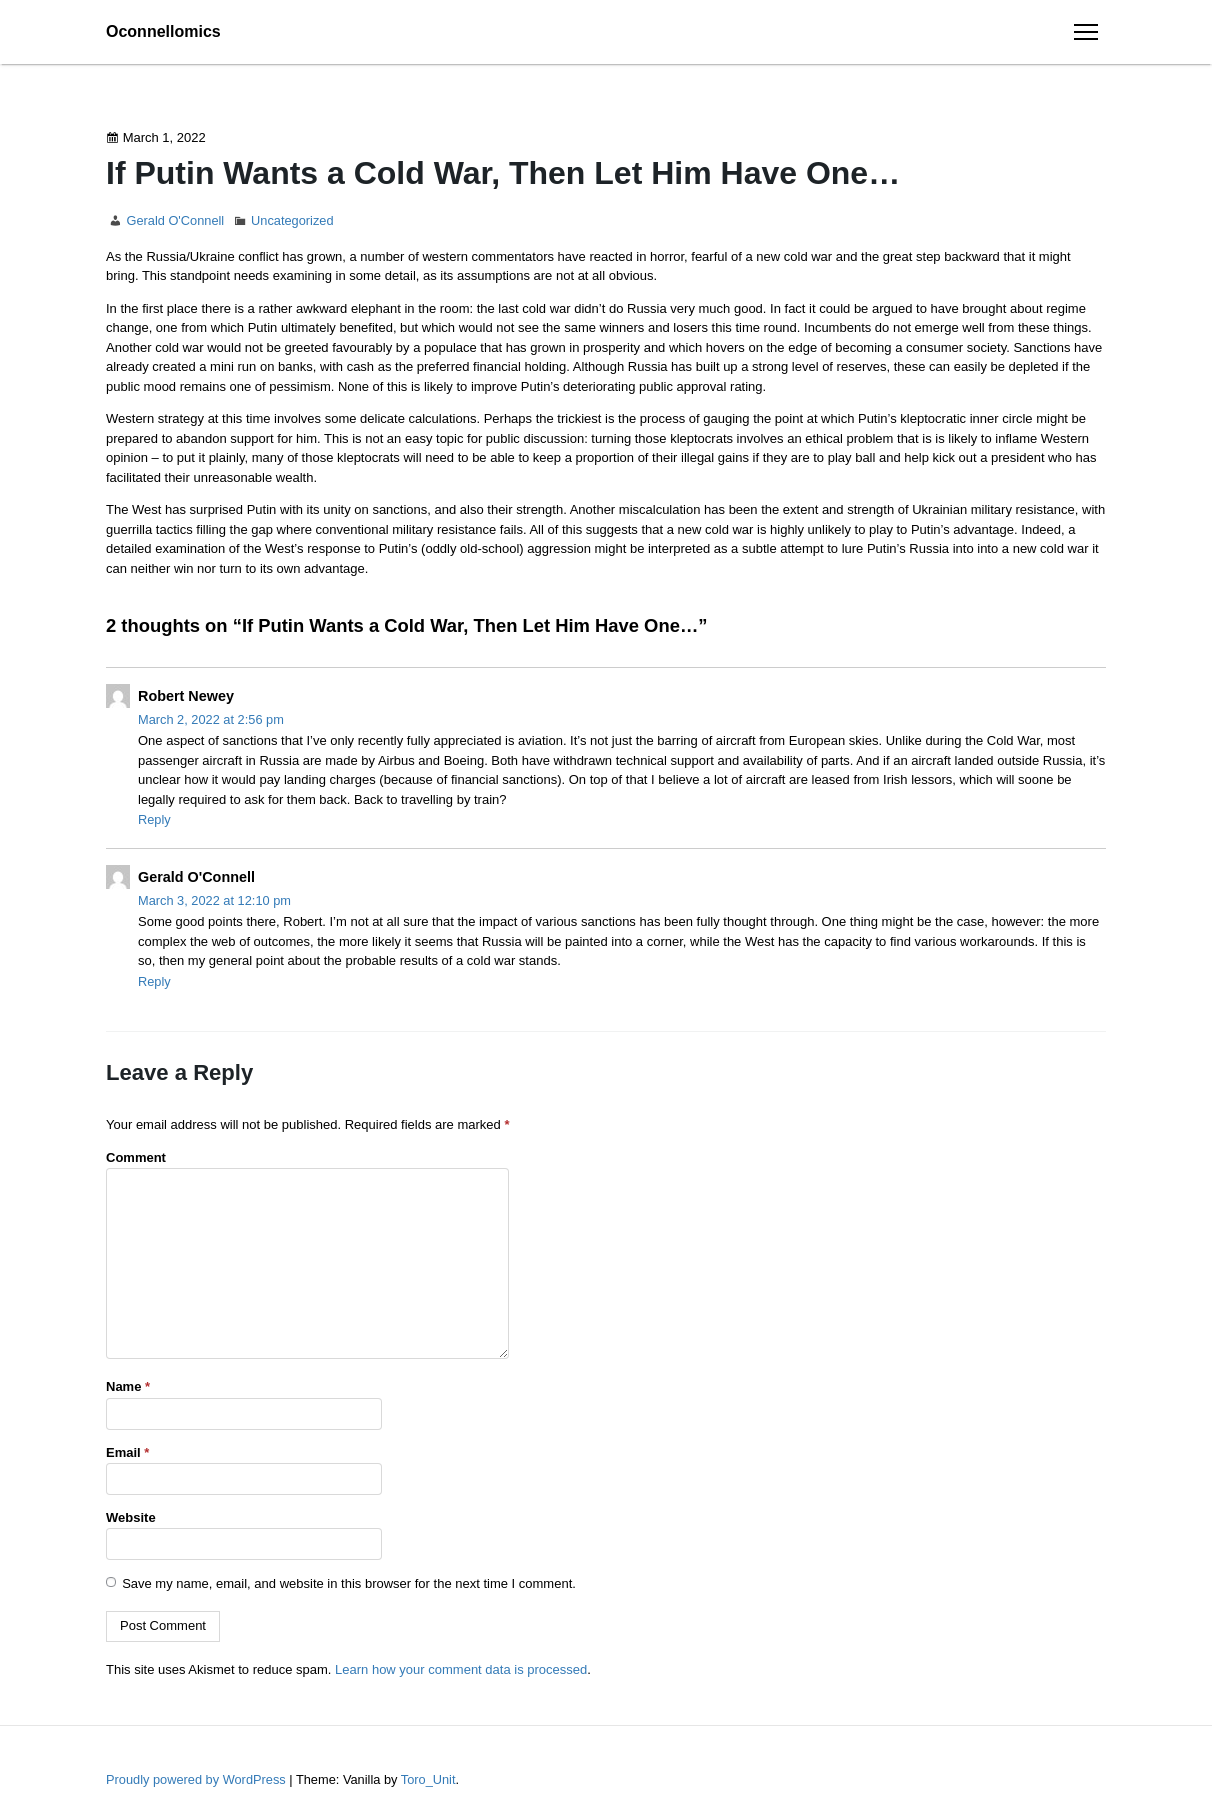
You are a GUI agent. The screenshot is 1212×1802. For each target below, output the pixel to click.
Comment (136, 1157)
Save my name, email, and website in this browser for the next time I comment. (349, 1582)
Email (127, 1452)
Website (131, 1517)
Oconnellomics (163, 31)
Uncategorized (292, 220)
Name (128, 1386)
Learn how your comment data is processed (461, 1669)
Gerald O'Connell (175, 220)
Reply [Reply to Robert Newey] (154, 819)
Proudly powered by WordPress (197, 1779)
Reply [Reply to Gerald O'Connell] (154, 981)
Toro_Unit (428, 1779)
